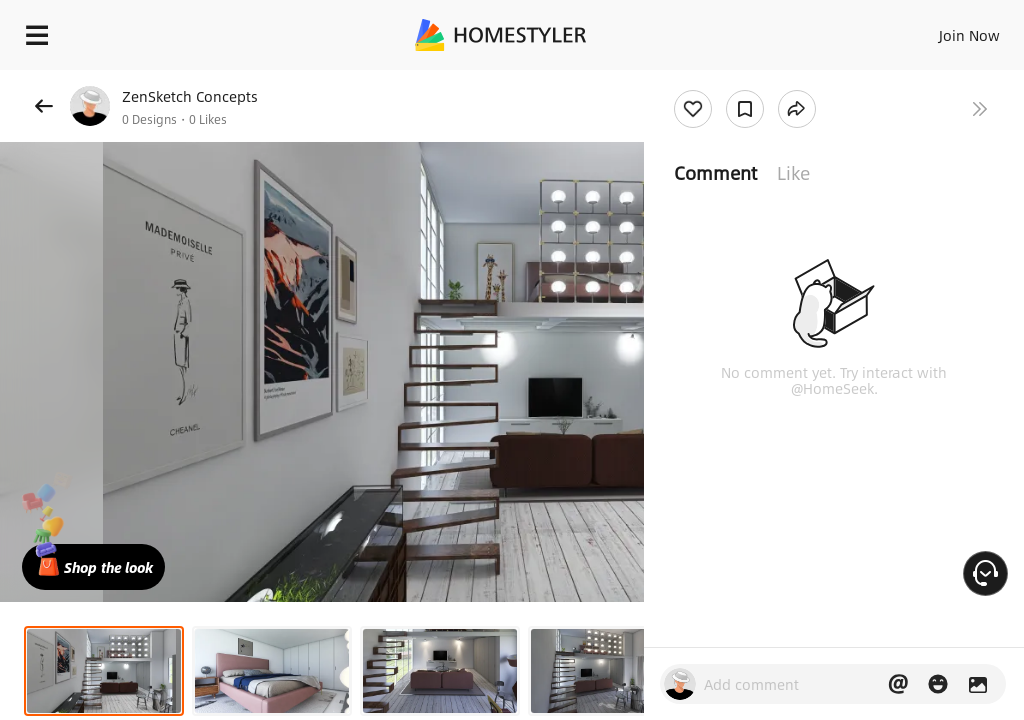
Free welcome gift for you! (768, 80)
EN (943, 30)
